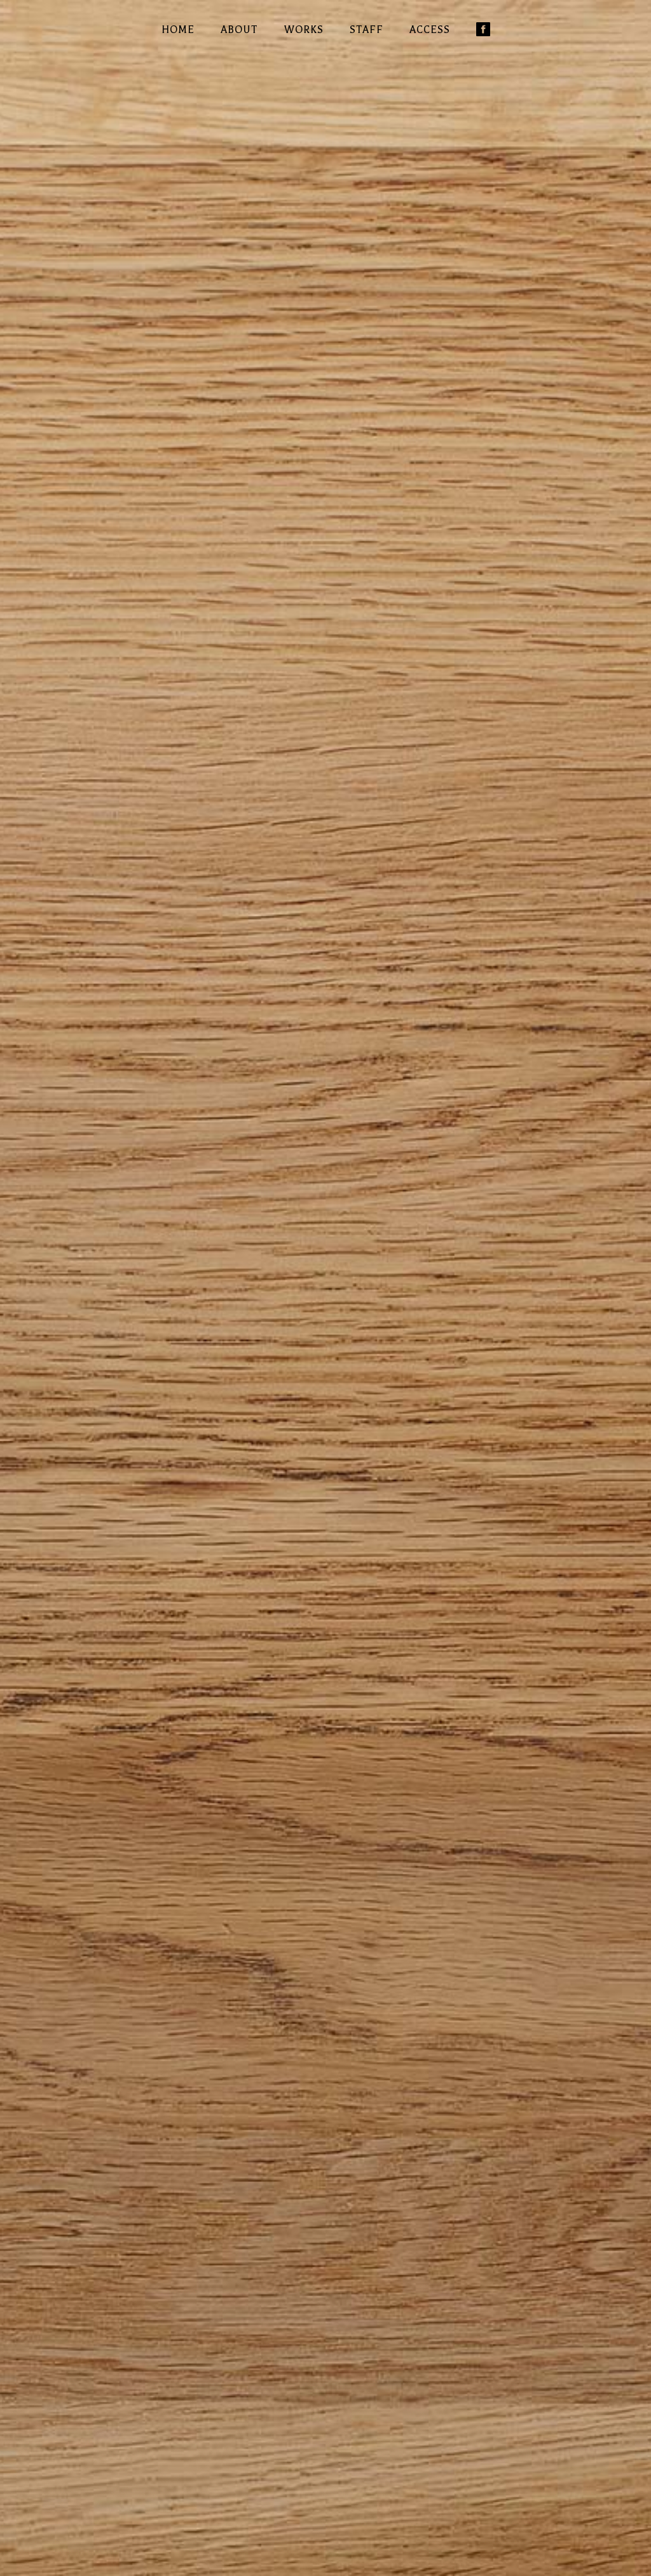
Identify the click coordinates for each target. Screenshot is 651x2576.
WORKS (304, 30)
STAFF (366, 30)
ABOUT (239, 30)
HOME (178, 30)
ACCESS (429, 30)
